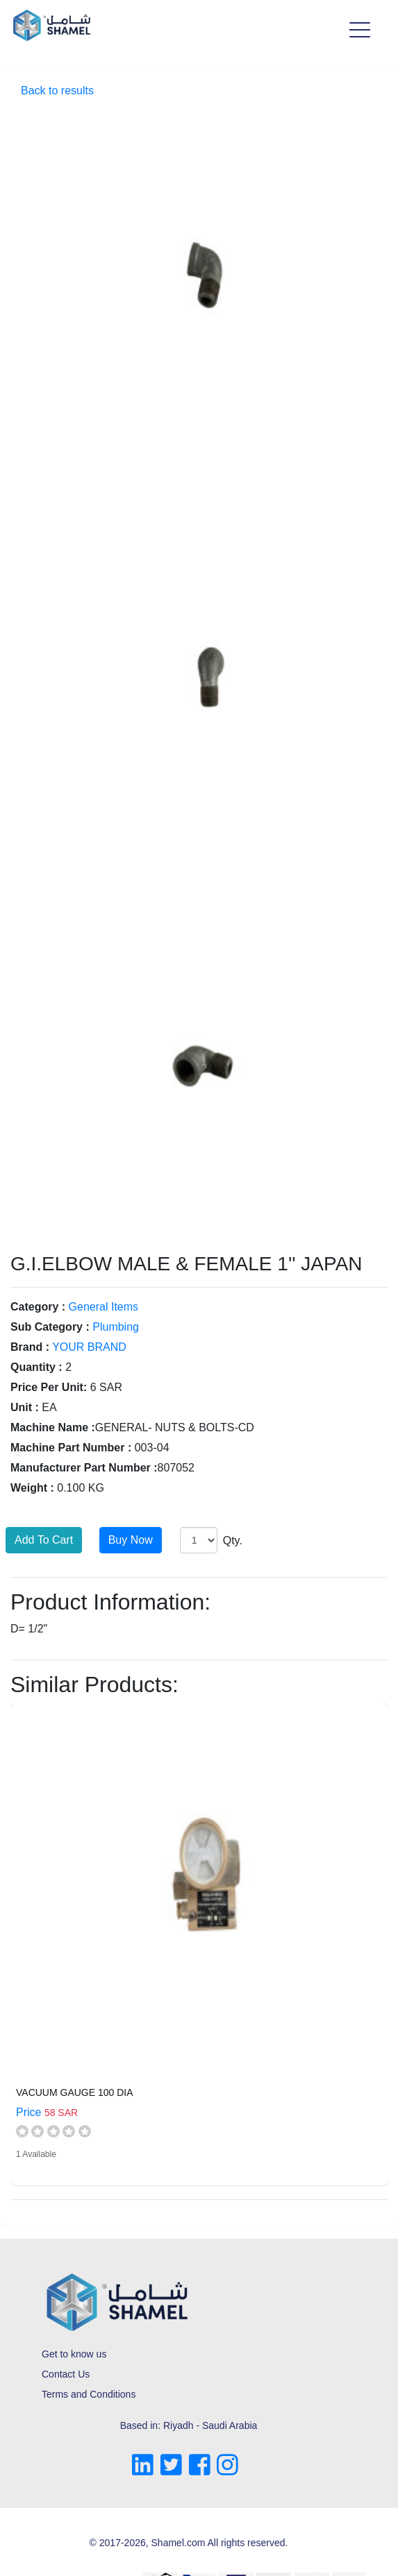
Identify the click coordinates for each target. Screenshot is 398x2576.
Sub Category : (50, 1327)
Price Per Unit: (48, 1387)
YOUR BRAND (89, 1347)
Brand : (29, 1347)
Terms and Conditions (88, 2394)
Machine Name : (52, 1427)
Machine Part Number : (70, 1447)
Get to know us (74, 2354)
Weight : (32, 1488)
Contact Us (66, 2374)
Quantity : (36, 1367)
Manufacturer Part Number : (84, 1468)
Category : (37, 1307)
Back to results (57, 90)
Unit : (24, 1407)
